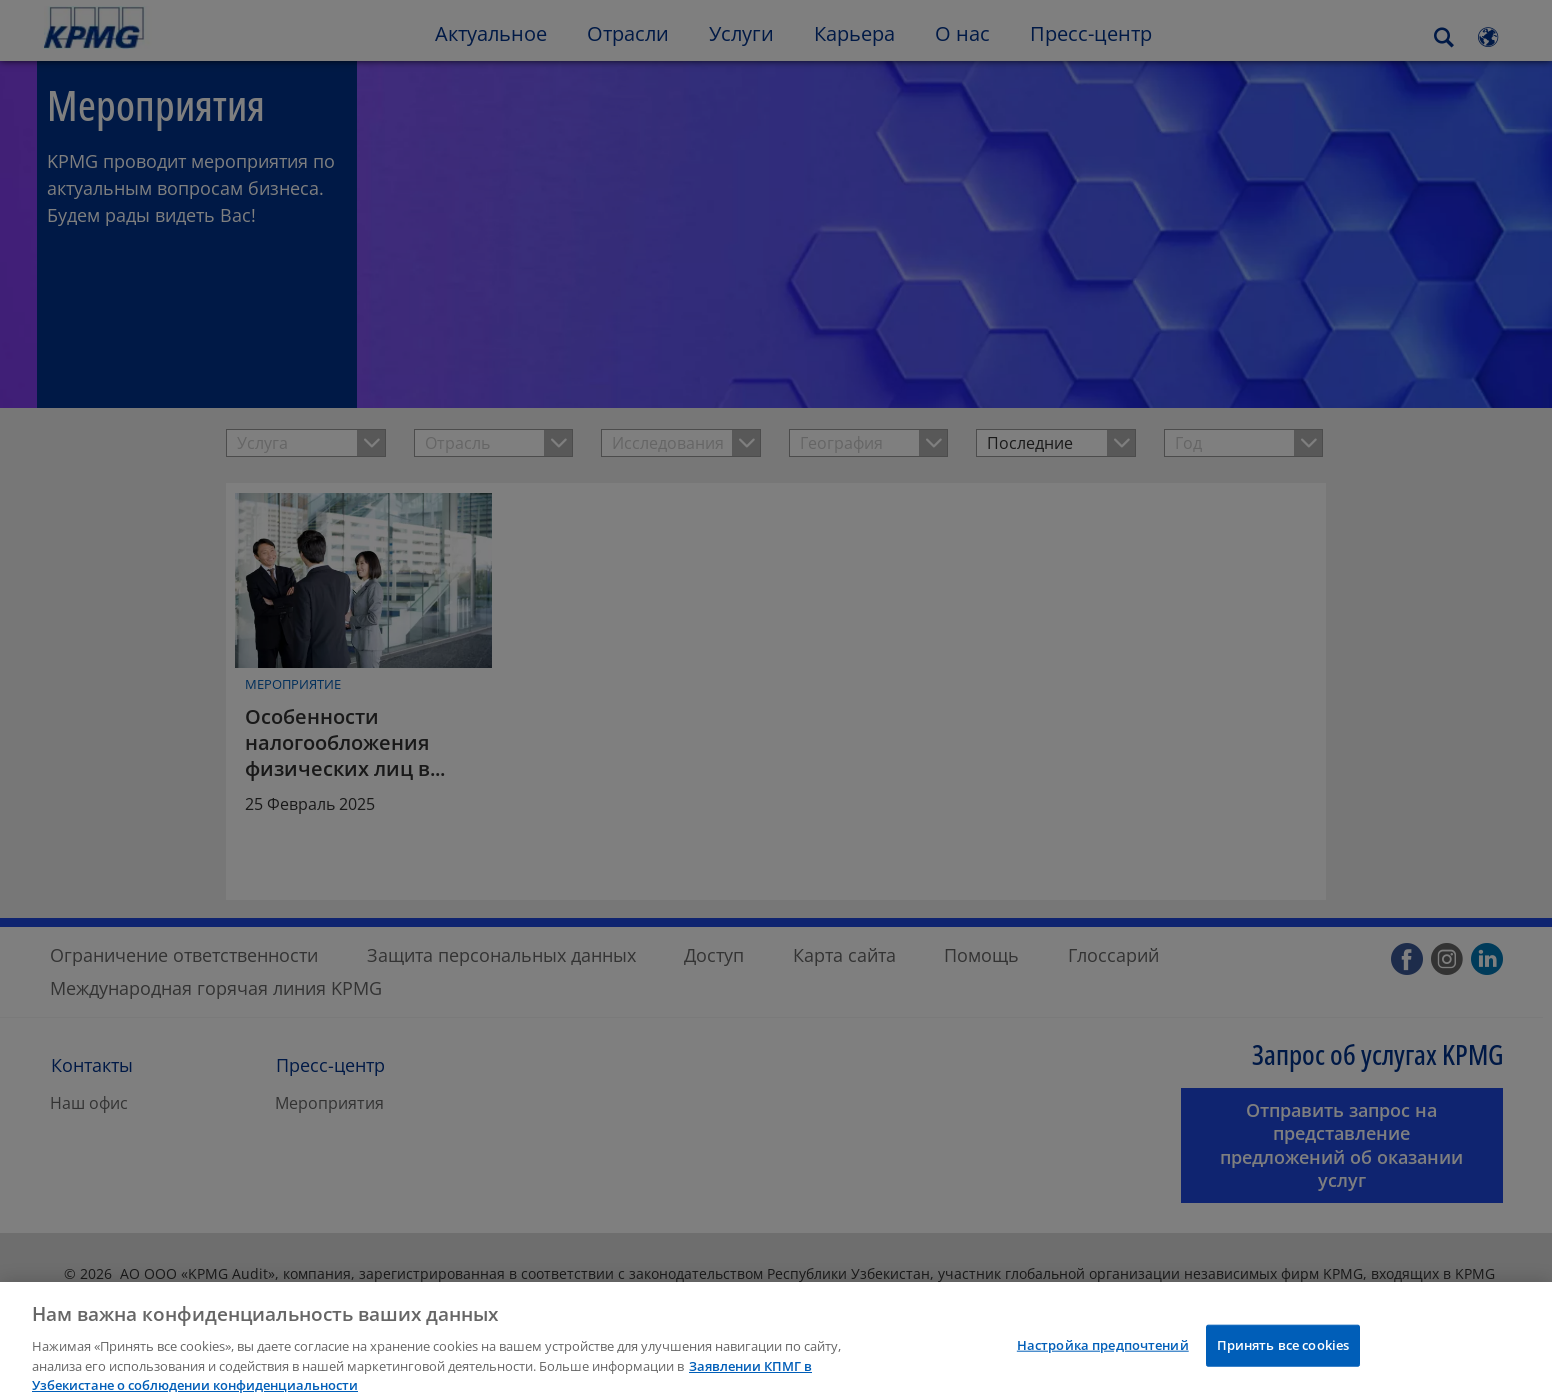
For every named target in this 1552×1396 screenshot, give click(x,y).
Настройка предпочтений (1103, 1356)
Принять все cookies (1283, 1356)
